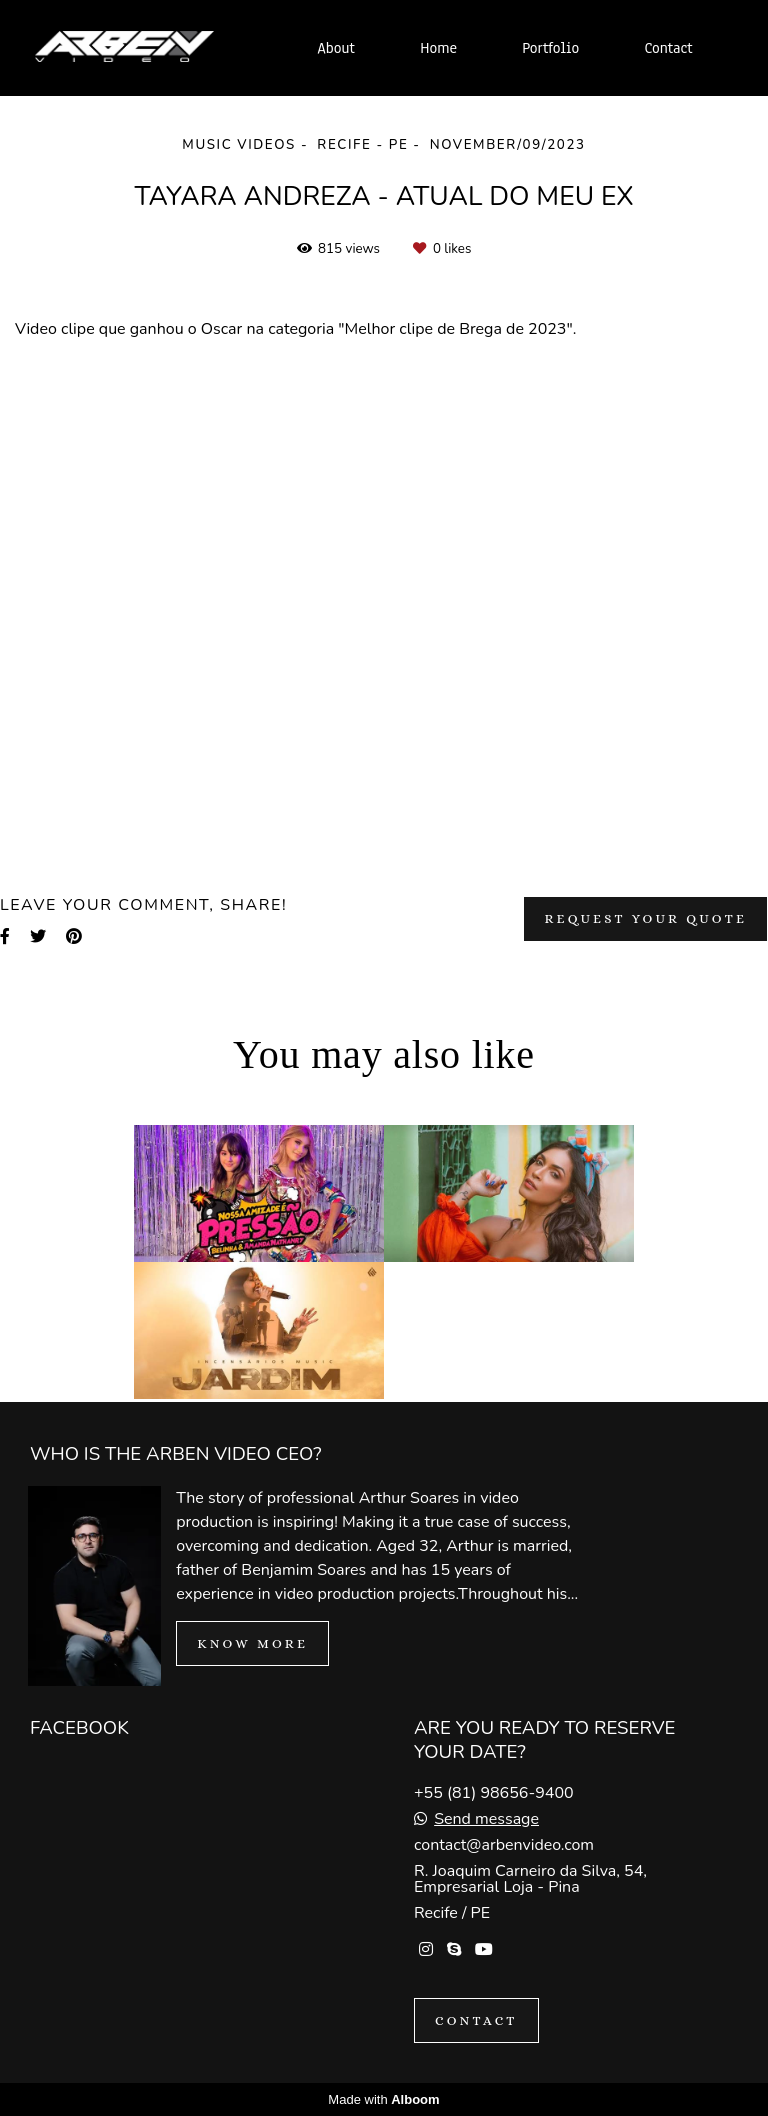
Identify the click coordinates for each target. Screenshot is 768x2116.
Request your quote (645, 918)
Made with (383, 2099)
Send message (486, 1819)
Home (438, 48)
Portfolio (550, 48)
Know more (252, 1643)
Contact (669, 48)
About (336, 48)
